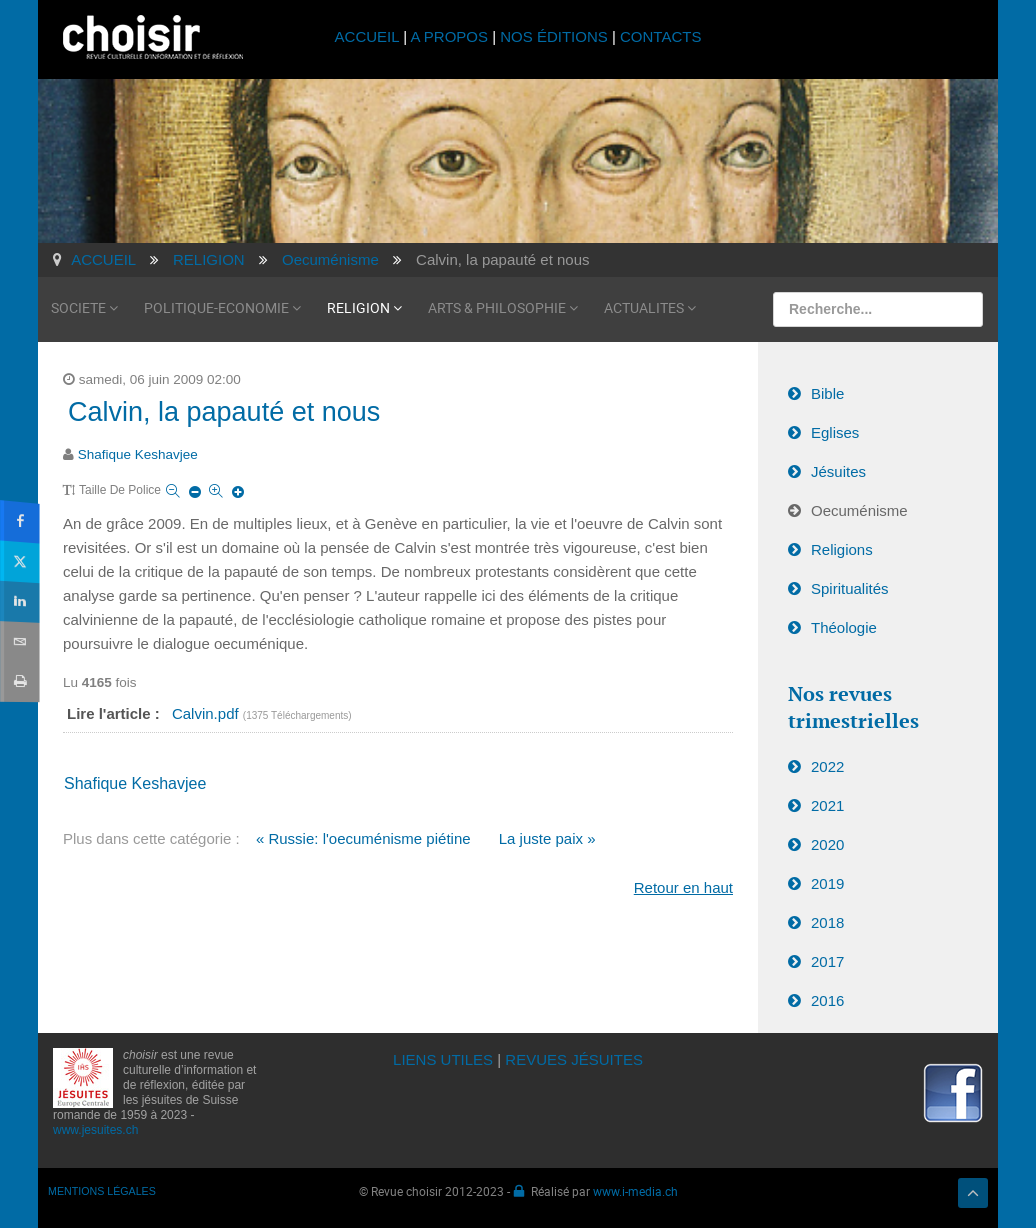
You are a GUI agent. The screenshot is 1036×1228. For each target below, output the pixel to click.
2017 (827, 961)
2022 (827, 766)
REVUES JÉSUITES (574, 1059)
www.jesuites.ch (95, 1130)
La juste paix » (547, 838)
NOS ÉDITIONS (554, 36)
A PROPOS (449, 36)
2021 (827, 805)
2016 (827, 1000)
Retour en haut (683, 887)
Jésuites (838, 471)
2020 (827, 844)
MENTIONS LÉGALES (102, 1191)
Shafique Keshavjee (138, 454)
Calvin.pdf (207, 713)
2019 (827, 883)
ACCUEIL (369, 36)
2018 (827, 922)
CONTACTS (660, 36)
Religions (842, 549)
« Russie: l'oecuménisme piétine (363, 838)
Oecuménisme (859, 510)
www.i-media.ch (635, 1191)
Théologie (844, 627)
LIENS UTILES (443, 1059)
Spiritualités (850, 588)
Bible (827, 393)
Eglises (835, 432)
